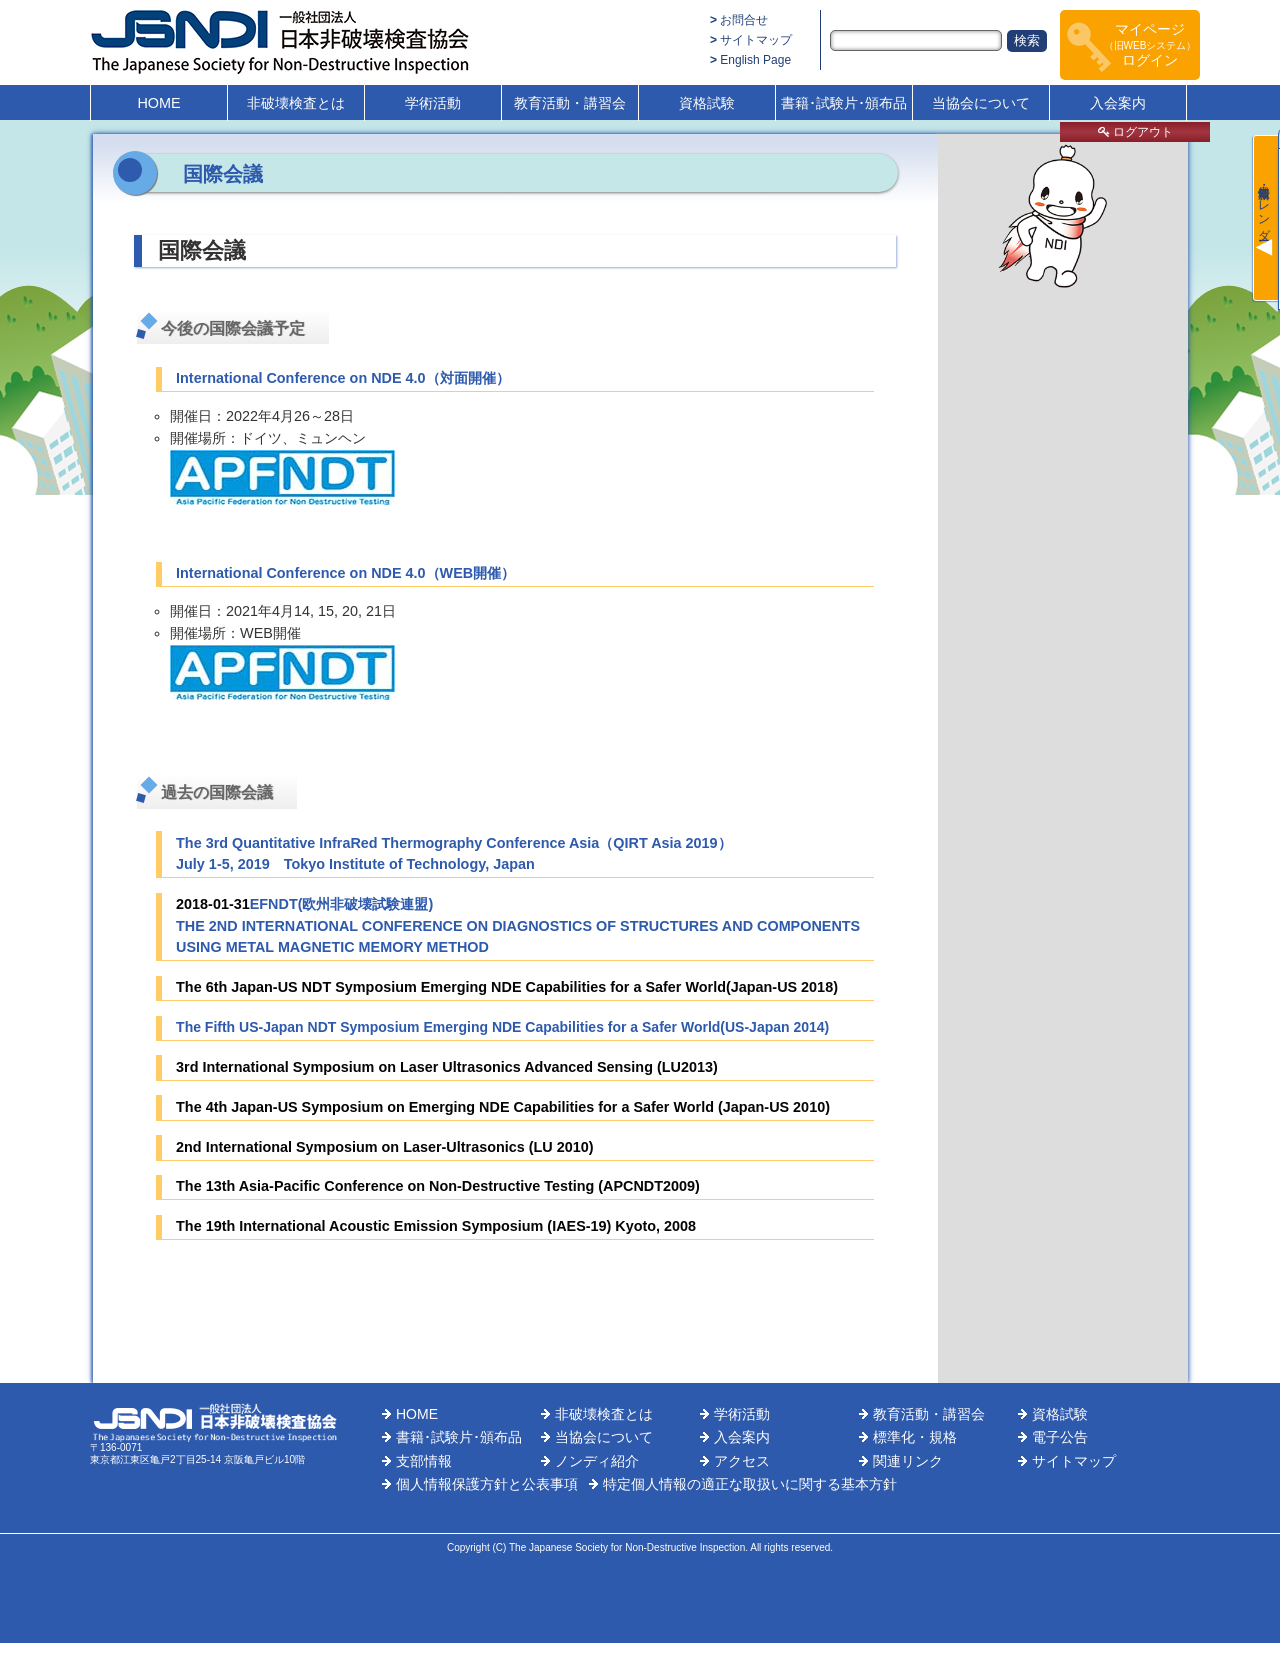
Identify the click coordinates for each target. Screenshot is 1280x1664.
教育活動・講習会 (570, 103)
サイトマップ (756, 40)
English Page (755, 60)
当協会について (981, 103)
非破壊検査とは (296, 103)
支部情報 (424, 1461)
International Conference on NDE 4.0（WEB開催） (345, 573)
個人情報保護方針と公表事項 (487, 1484)
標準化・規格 (915, 1437)
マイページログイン (1150, 44)
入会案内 (1118, 103)
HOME (158, 103)
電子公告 (1060, 1437)
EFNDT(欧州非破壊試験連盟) (342, 904)
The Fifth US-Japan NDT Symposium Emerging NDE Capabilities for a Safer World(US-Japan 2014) (502, 1027)
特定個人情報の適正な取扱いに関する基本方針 (750, 1484)
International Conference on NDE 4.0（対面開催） (342, 378)
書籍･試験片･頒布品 (844, 103)
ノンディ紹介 (597, 1461)
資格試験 (707, 103)
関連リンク (908, 1461)
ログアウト (1135, 132)
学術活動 (433, 103)
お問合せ (744, 20)
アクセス (742, 1461)
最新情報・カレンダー (1264, 206)
